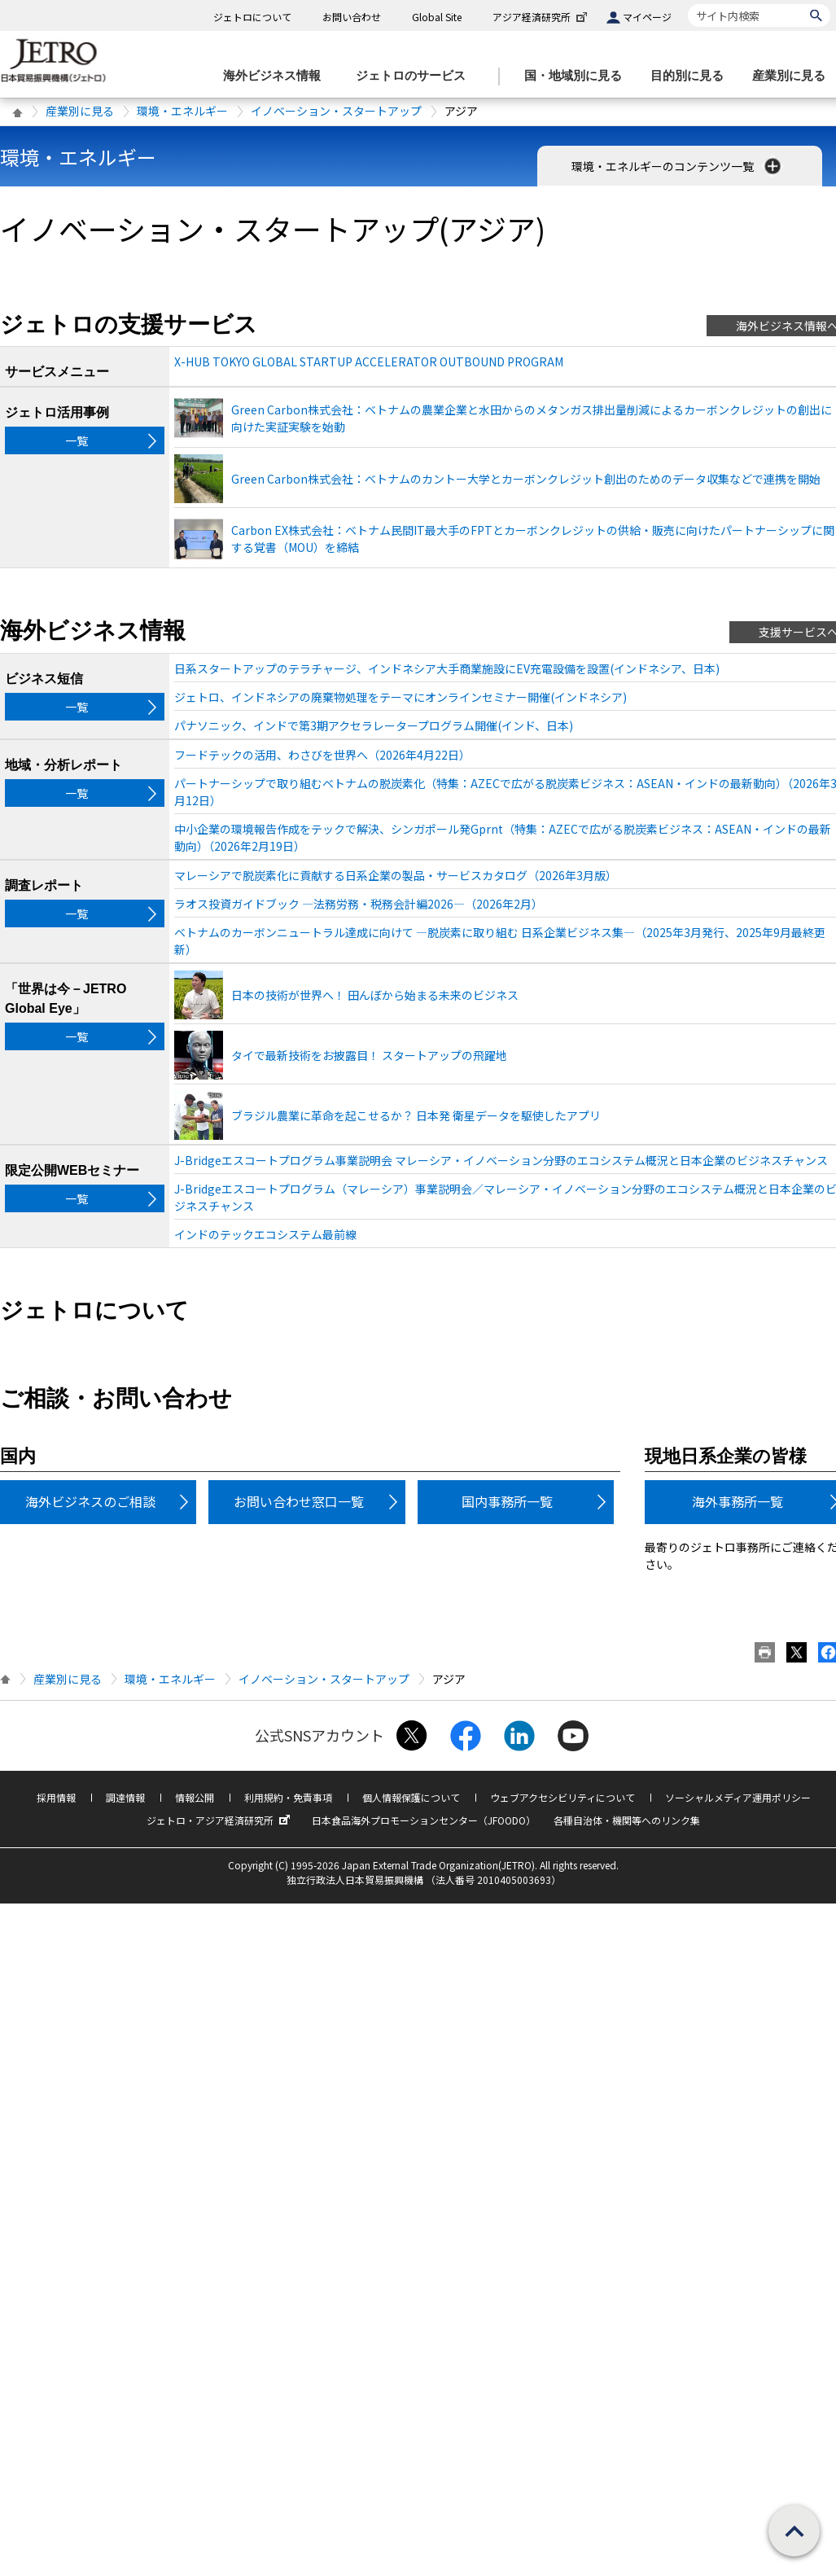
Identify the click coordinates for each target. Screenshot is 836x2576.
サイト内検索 (687, 3)
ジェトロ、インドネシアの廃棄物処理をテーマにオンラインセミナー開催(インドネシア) (400, 697)
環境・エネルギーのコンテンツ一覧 (677, 166)
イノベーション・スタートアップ (336, 111)
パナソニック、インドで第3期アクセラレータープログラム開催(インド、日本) (373, 725)
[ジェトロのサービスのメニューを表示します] (415, 76)
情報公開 (194, 1797)
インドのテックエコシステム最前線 (265, 1234)
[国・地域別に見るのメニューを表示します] (578, 76)
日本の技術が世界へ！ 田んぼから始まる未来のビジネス (375, 995)
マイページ (647, 17)
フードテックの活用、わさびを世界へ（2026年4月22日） (322, 755)
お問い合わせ (351, 17)
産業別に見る (80, 111)
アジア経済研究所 (541, 17)
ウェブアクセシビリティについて (562, 1797)
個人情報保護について (411, 1797)
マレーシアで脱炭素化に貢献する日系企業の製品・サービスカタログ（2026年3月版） (395, 875)
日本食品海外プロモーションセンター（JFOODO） (424, 1820)
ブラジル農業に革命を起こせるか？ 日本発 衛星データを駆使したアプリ (416, 1115)
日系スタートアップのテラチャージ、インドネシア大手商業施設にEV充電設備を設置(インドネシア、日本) (447, 668)
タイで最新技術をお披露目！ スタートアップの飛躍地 (369, 1055)
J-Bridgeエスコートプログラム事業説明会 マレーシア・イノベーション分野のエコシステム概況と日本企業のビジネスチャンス (501, 1160)
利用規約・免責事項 (288, 1797)
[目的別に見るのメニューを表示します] (691, 76)
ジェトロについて (252, 17)
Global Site (437, 17)
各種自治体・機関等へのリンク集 (627, 1820)
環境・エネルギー (182, 111)
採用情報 (56, 1797)
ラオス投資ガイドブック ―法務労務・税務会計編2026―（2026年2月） (358, 904)
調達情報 (125, 1797)
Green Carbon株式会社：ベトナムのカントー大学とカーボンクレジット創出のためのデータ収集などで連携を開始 (526, 479)
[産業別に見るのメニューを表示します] (793, 76)
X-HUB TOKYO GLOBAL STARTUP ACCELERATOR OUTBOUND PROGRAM (368, 361)
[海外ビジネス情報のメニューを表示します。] (276, 76)
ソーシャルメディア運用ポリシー (738, 1797)
